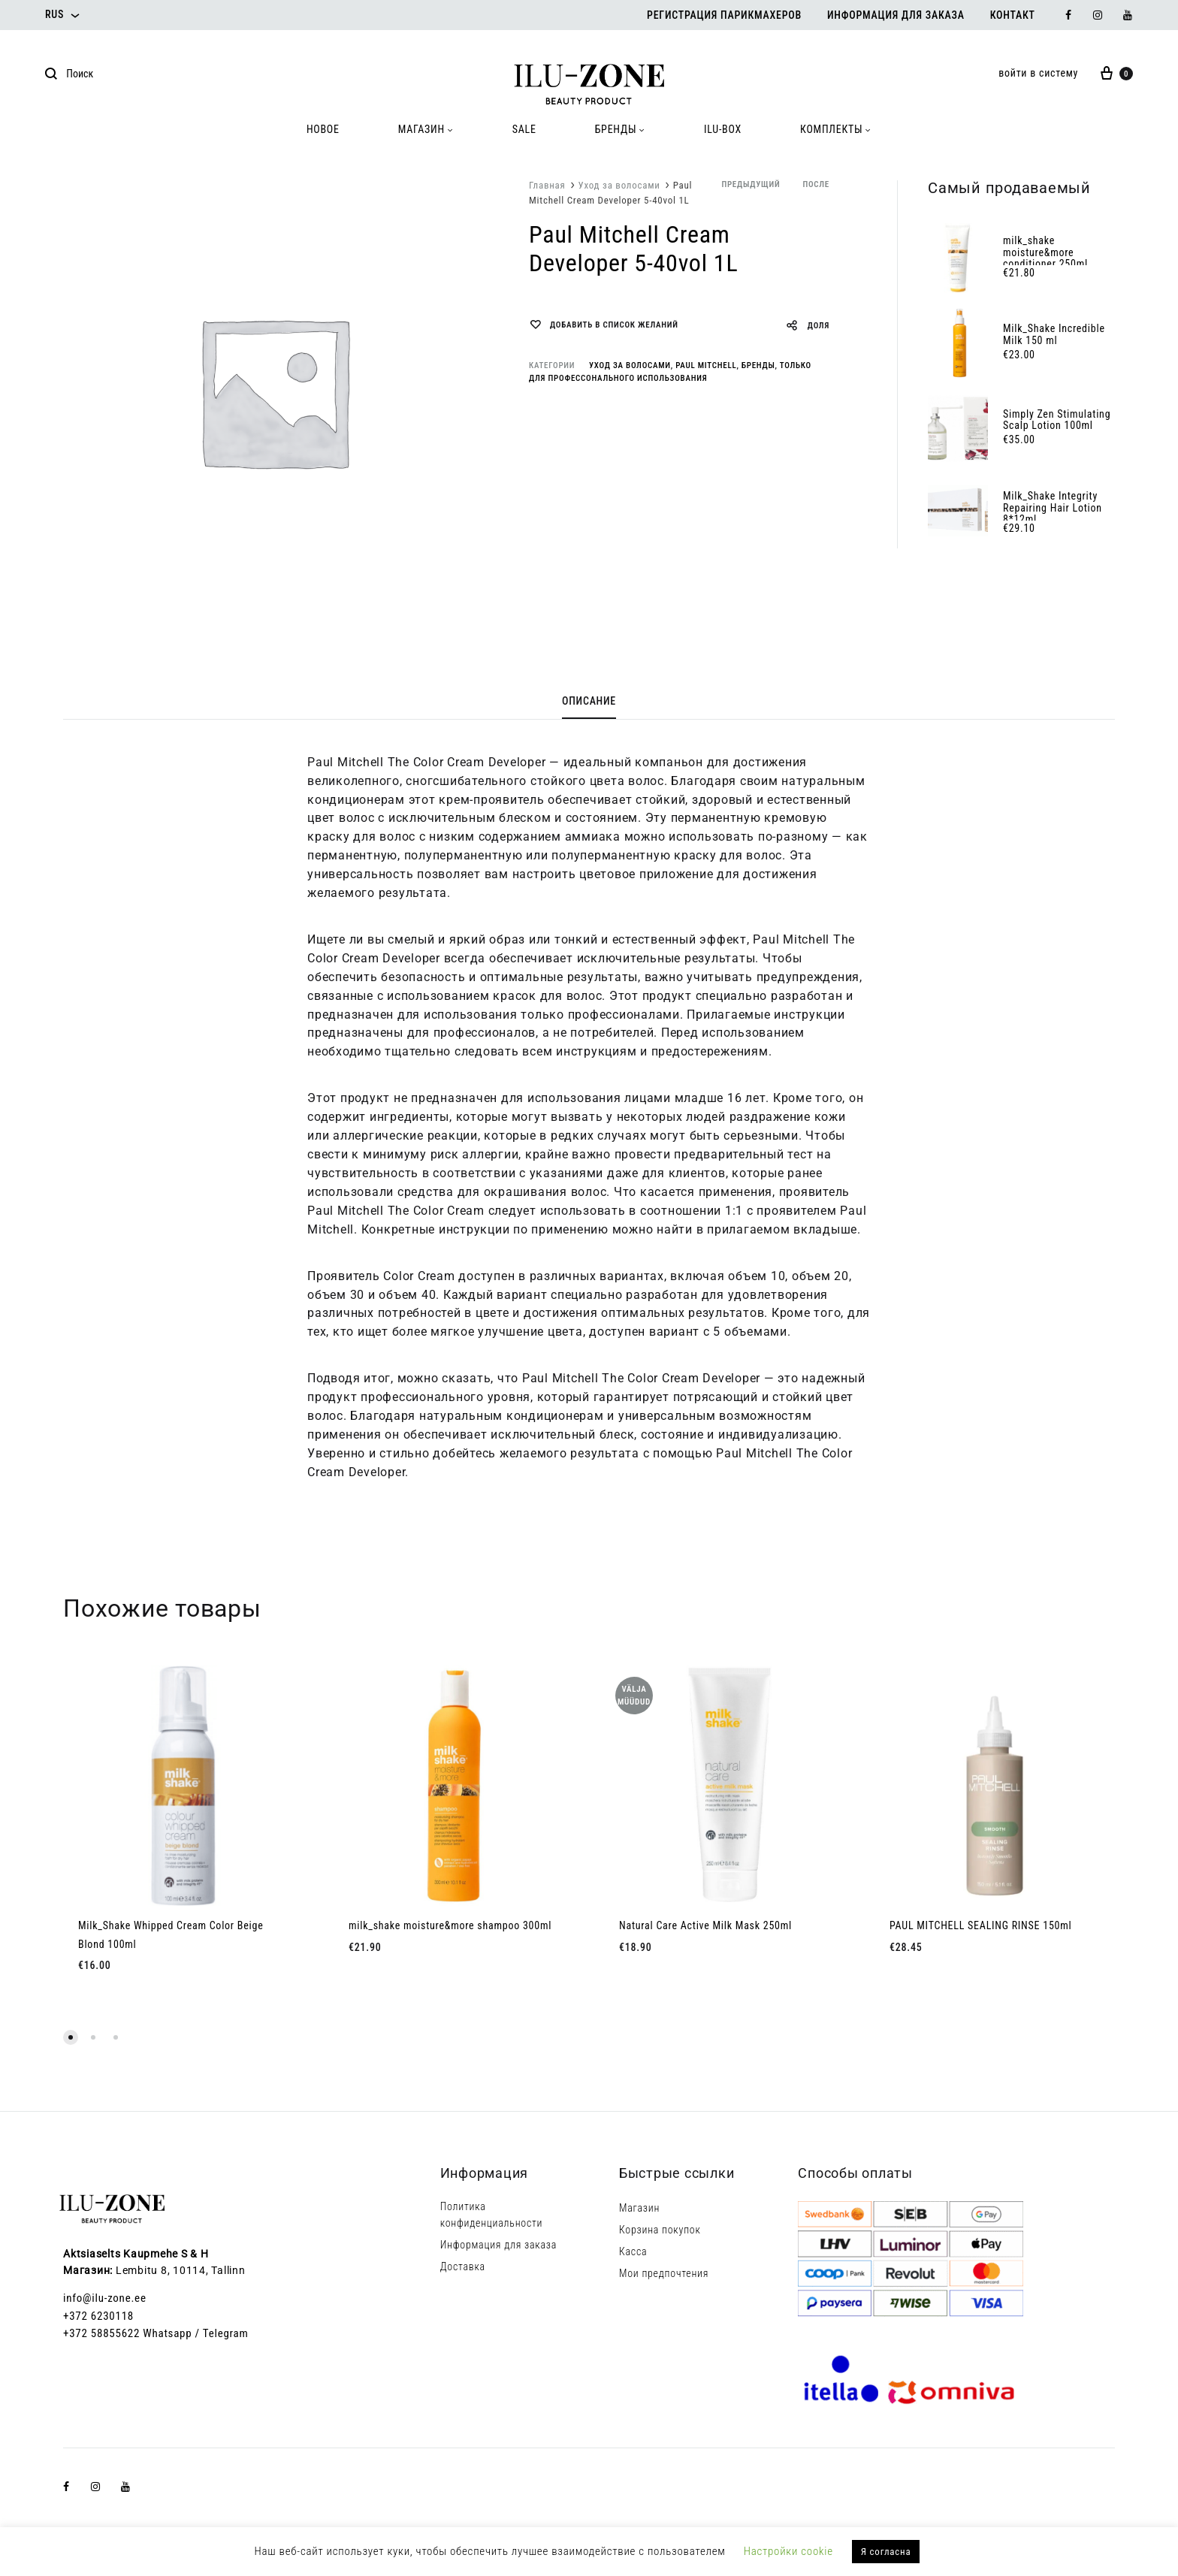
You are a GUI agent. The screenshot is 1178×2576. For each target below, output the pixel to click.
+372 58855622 (101, 2333)
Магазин (639, 2208)
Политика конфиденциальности (491, 2214)
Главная (547, 185)
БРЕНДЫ (620, 129)
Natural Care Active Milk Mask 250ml (705, 1925)
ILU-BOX (723, 129)
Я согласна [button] (886, 2551)
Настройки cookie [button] (788, 2551)
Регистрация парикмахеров (724, 15)
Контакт (1012, 15)
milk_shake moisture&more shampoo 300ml (450, 1925)
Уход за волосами (619, 185)
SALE (524, 129)
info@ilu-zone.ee (104, 2298)
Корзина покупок (660, 2230)
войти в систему (1038, 73)
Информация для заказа (896, 15)
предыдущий (750, 184)
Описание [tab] (589, 701)
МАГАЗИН (426, 129)
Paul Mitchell (705, 365)
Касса (633, 2251)
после (815, 184)
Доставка (462, 2266)
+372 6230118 (98, 2316)
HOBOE (323, 129)
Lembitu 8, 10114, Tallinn (181, 2270)
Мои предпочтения (663, 2273)
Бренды (758, 365)
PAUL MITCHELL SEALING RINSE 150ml (980, 1925)
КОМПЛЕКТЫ (835, 129)
